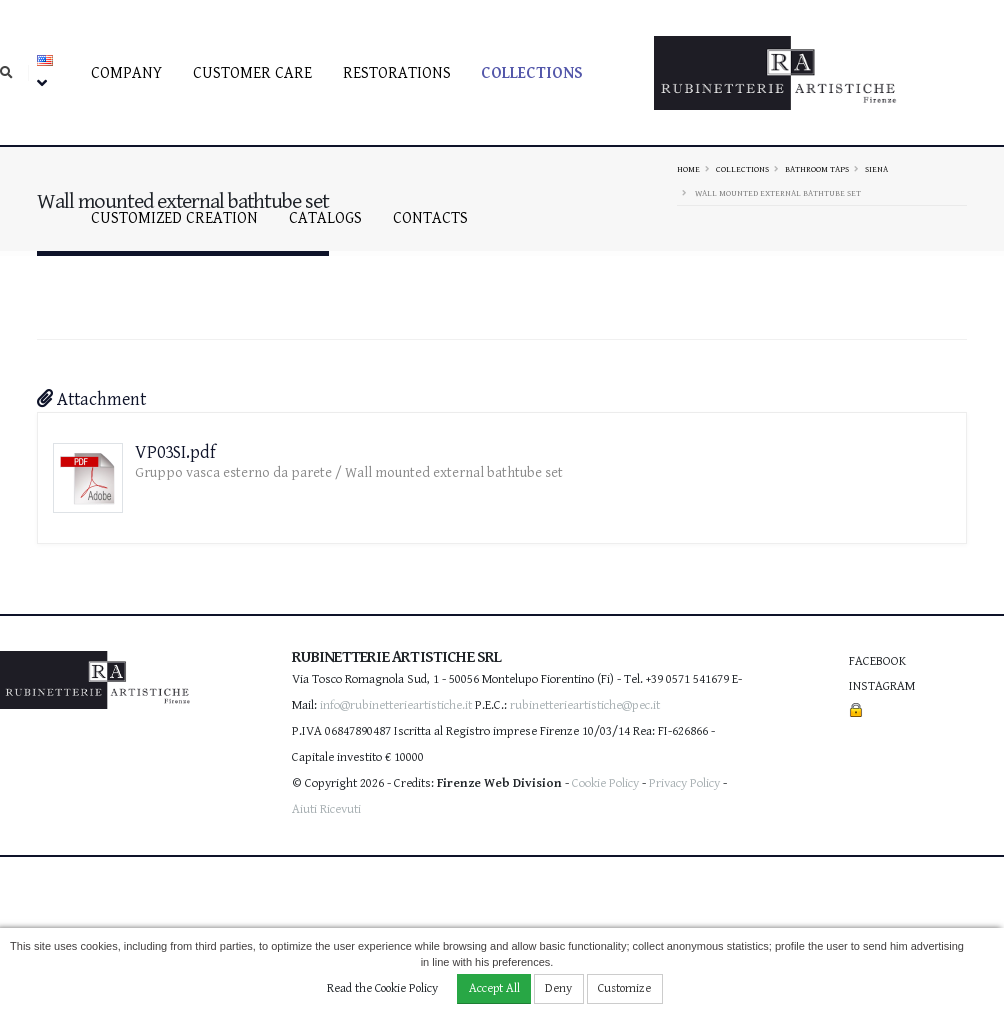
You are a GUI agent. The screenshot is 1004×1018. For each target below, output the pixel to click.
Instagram (882, 686)
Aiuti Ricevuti (326, 809)
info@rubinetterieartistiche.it (396, 705)
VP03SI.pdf (175, 452)
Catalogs (325, 218)
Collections (532, 73)
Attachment (91, 399)
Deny (558, 988)
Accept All (494, 988)
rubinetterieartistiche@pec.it (585, 705)
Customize (624, 988)
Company (126, 73)
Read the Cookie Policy (382, 988)
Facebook (877, 661)
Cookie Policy (605, 783)
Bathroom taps (817, 169)
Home (688, 169)
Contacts (430, 218)
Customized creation (174, 218)
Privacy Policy (684, 783)
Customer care (252, 73)
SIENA (876, 169)
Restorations (397, 73)
